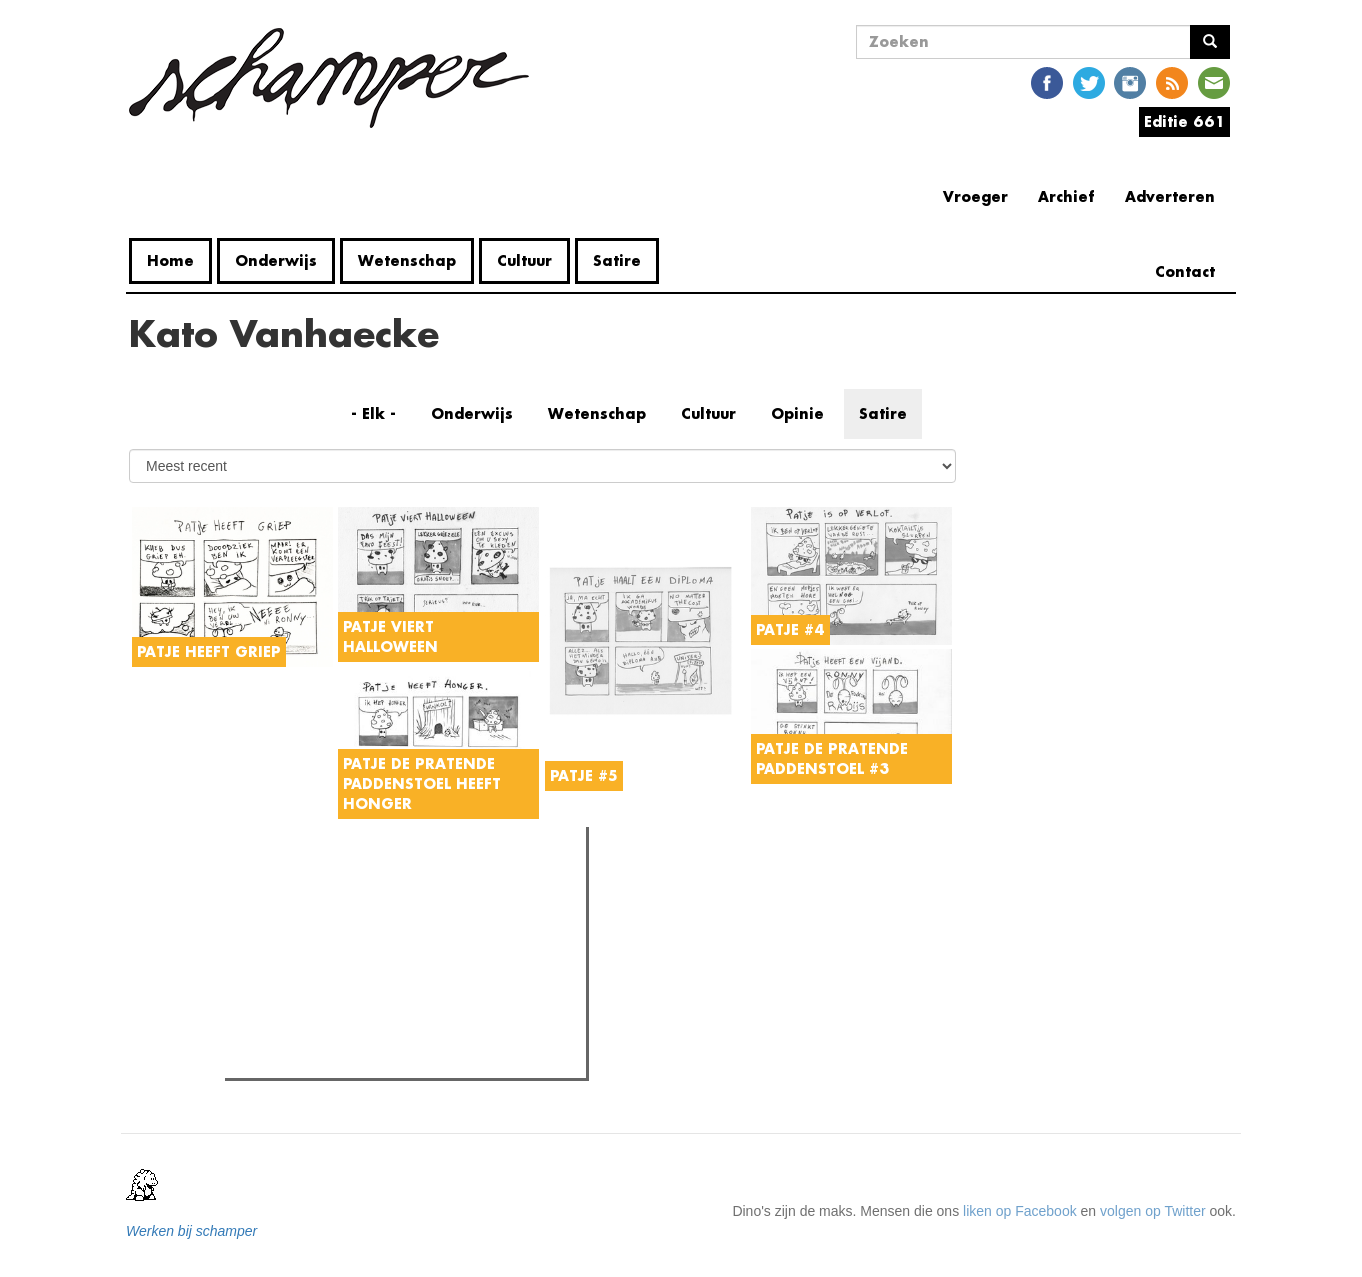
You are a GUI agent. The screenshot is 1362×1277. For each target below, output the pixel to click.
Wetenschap (407, 260)
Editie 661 (1184, 121)
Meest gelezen (288, 887)
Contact (1185, 271)
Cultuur (524, 260)
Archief (1066, 196)
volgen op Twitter (1153, 1211)
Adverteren (1170, 196)
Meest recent (403, 886)
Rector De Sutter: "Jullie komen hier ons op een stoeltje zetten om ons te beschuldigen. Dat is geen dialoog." (411, 1037)
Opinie (797, 413)
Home (170, 260)
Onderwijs (276, 260)
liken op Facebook (1020, 1211)
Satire (617, 260)
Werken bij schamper (191, 1231)
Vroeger (975, 196)
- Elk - (373, 413)
